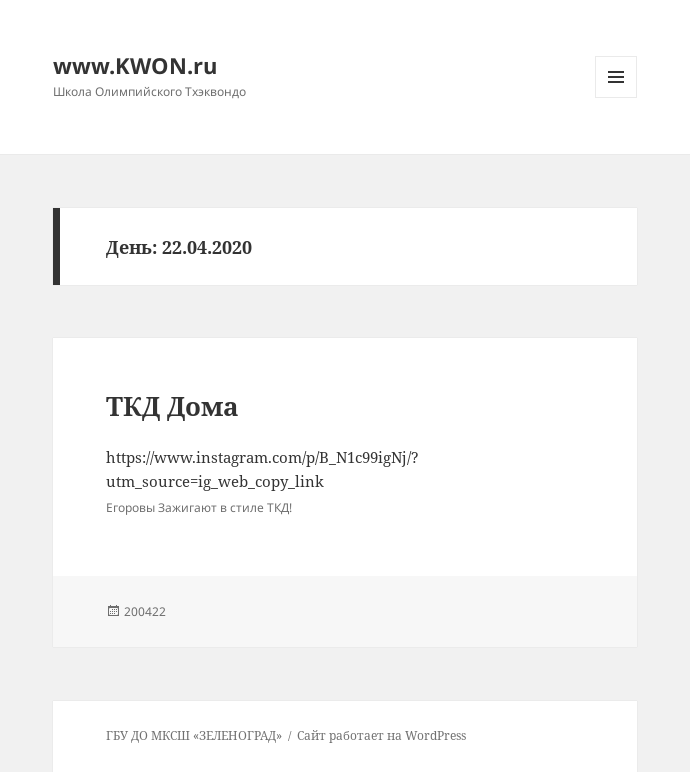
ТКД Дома (172, 406)
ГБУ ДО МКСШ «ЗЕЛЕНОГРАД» (194, 735)
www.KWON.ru (135, 65)
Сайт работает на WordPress (381, 735)
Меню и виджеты (616, 97)
